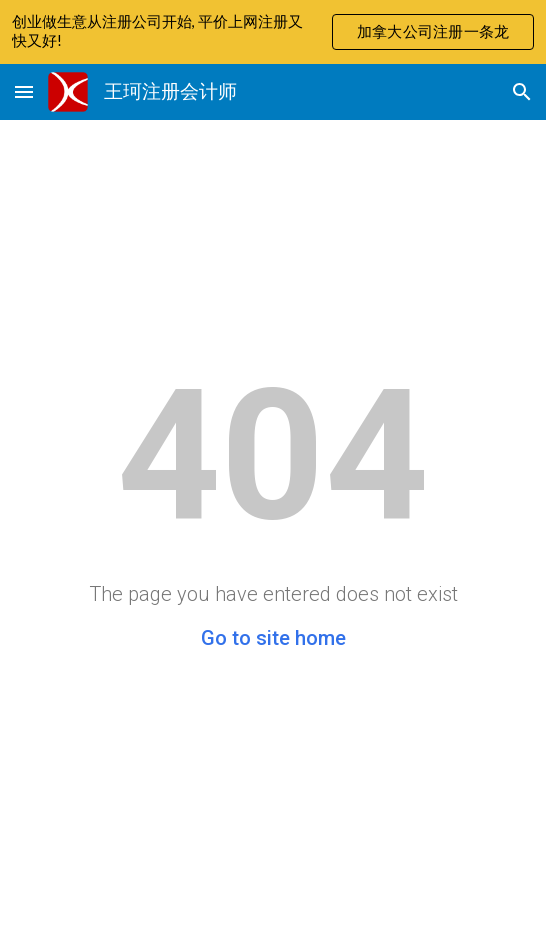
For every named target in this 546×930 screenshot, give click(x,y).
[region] (273, 32)
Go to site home (273, 638)
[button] (24, 91)
